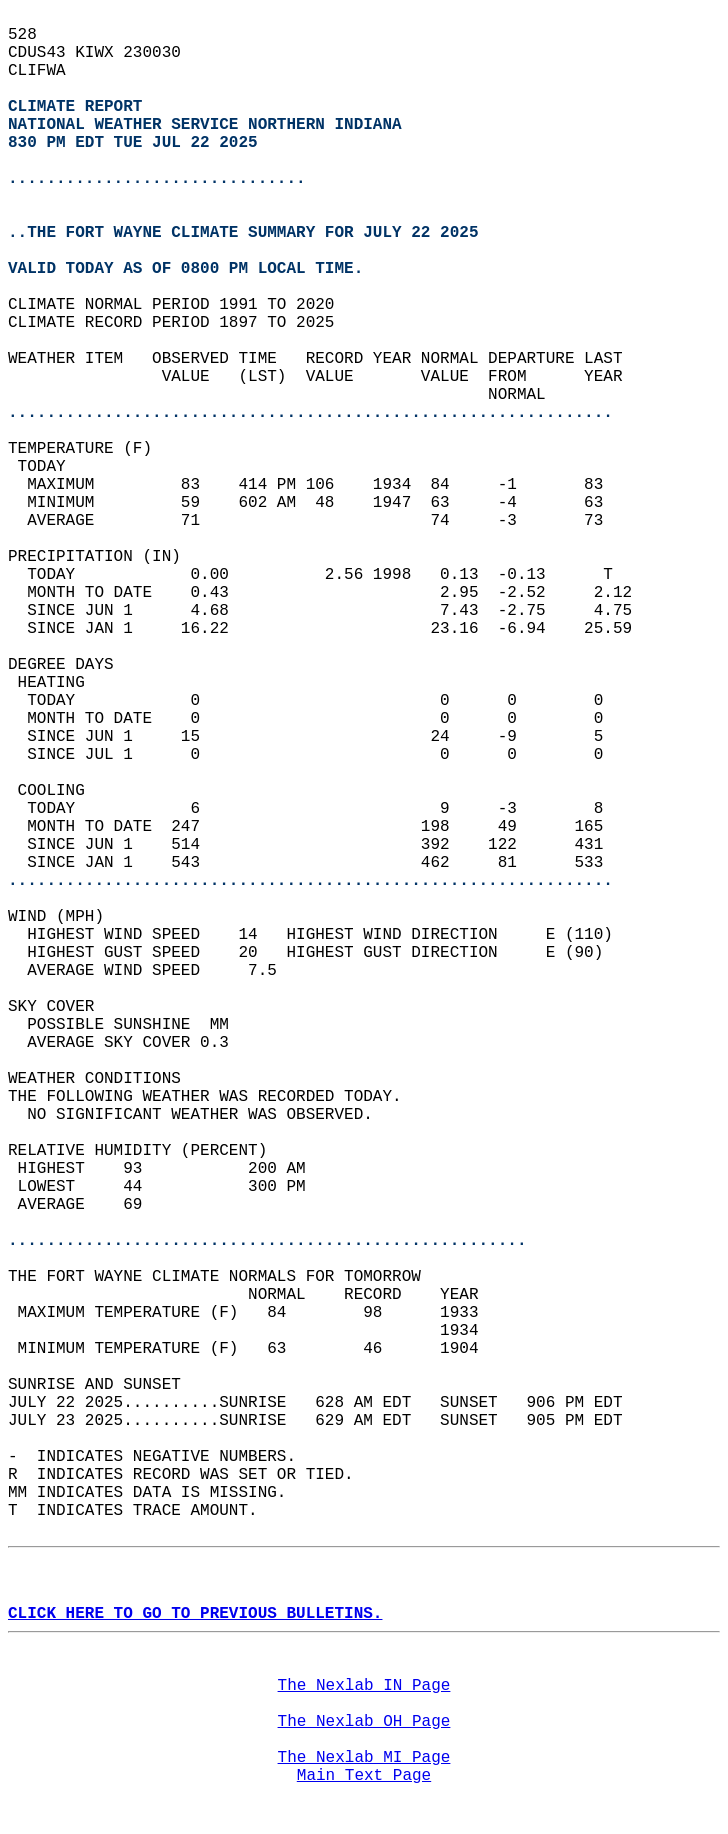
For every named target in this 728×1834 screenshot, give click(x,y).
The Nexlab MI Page (364, 1758)
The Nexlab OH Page (364, 1722)
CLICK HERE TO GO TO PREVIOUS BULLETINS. (195, 1614)
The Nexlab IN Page (364, 1686)
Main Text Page (364, 1776)
